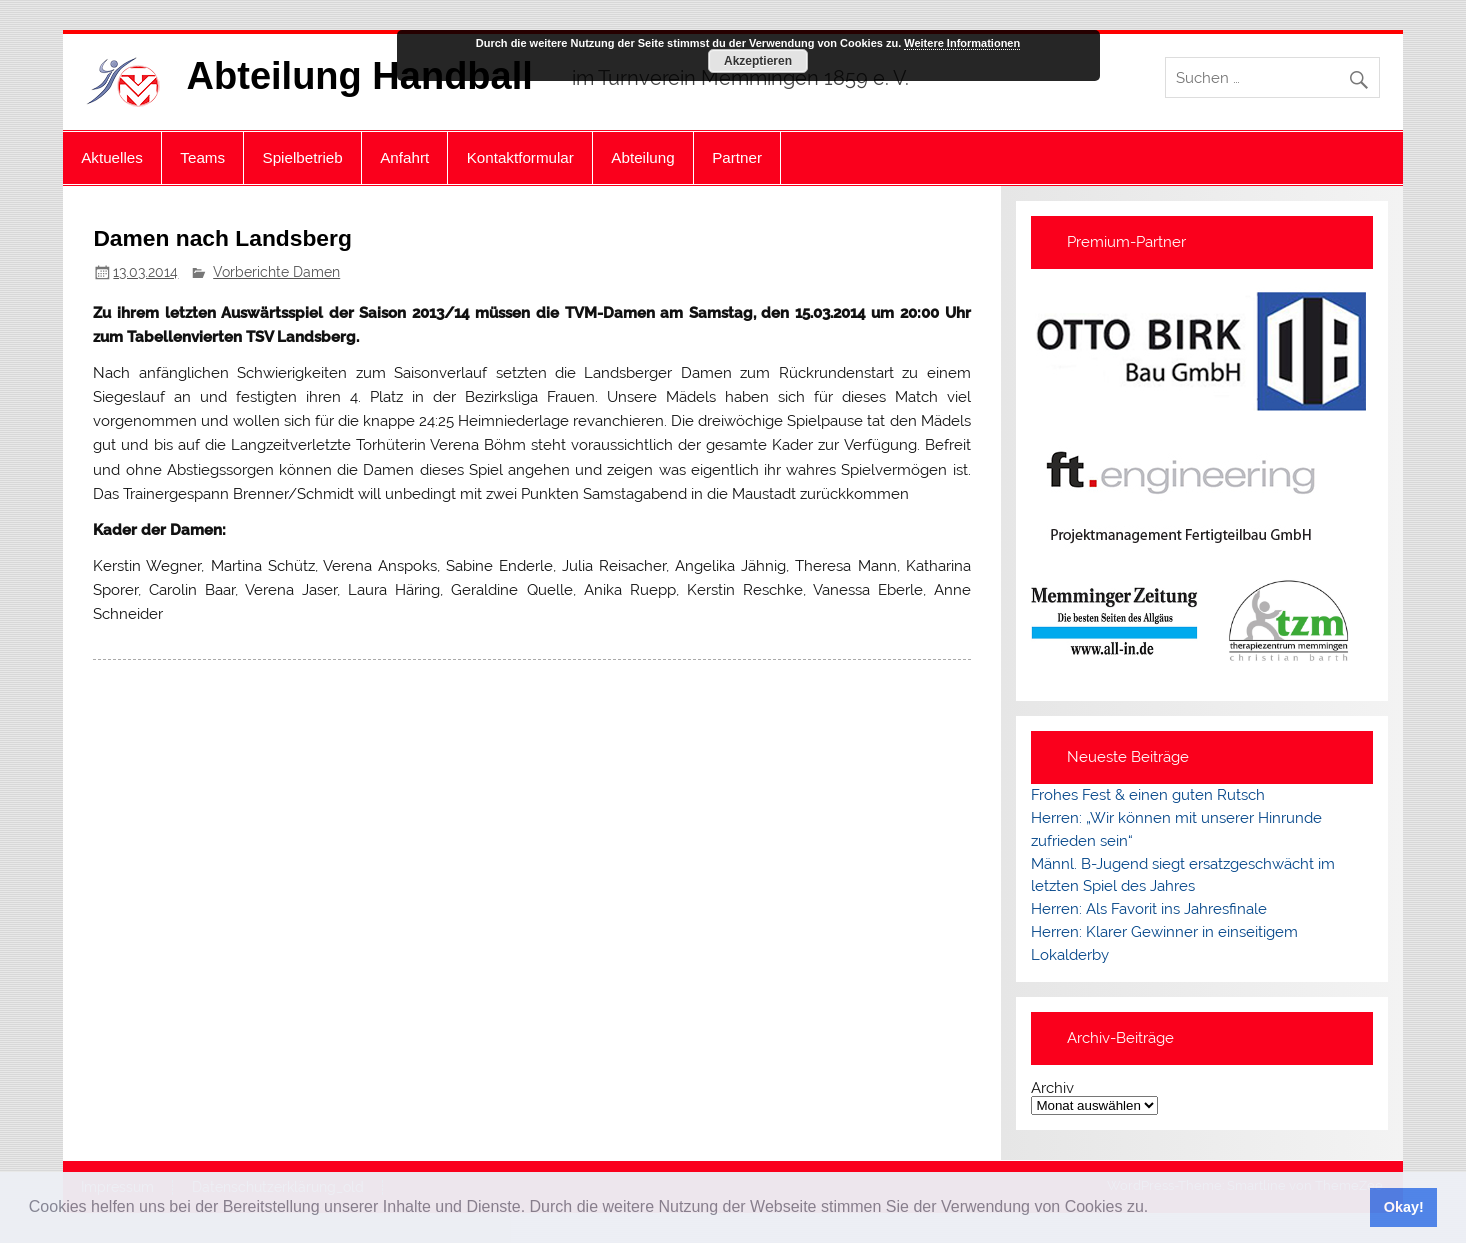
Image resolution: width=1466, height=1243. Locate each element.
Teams (202, 157)
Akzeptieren (758, 61)
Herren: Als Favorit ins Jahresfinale (1149, 909)
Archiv (1052, 1088)
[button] (1156, 1209)
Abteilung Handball (360, 76)
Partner (737, 157)
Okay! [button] (1404, 1207)
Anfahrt (404, 157)
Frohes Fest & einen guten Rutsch (1148, 795)
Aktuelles (112, 157)
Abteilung (642, 157)
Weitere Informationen (962, 43)
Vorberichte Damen (276, 272)
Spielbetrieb (303, 157)
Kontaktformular (520, 157)
